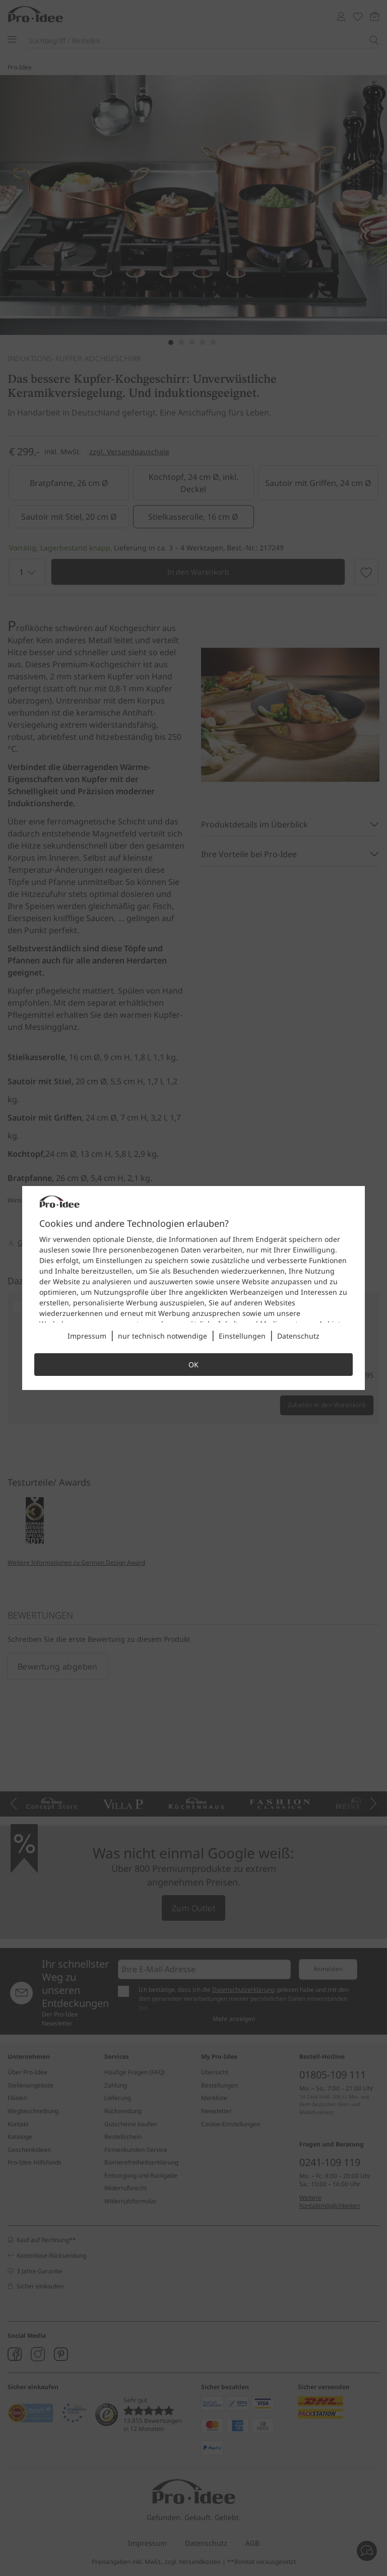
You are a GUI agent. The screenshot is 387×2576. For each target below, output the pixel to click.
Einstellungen (242, 1336)
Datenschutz (298, 1336)
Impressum (87, 1336)
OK (193, 1364)
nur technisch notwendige (162, 1336)
